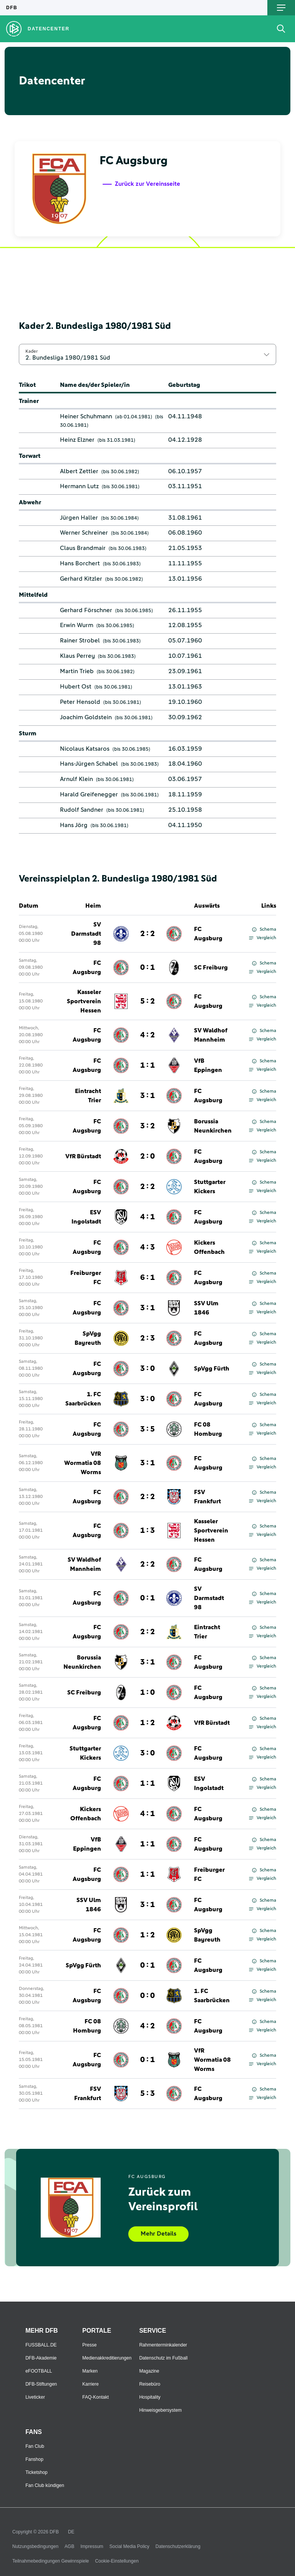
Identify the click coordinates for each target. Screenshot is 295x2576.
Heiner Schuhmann (86, 416)
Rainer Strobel (80, 640)
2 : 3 (147, 1338)
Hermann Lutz (79, 486)
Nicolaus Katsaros (84, 749)
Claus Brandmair (83, 548)
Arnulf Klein (76, 779)
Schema (264, 929)
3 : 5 (147, 1429)
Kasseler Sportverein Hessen (84, 1001)
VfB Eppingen (208, 1065)
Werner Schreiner (84, 533)
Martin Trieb (77, 671)
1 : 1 (147, 1065)
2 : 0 (147, 1156)
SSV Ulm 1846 (206, 1308)
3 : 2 (147, 1126)
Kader (31, 351)
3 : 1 (147, 1096)
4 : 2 (147, 1035)
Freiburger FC (85, 1277)
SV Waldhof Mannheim (210, 1035)
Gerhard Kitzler (81, 579)
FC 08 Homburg (208, 1429)
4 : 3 (147, 1247)
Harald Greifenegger (89, 794)
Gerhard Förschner (86, 610)
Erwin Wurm (76, 625)
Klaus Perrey (77, 656)
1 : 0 (147, 1692)
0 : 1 (147, 967)
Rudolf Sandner (81, 810)
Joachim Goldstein (86, 717)
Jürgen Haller (79, 518)
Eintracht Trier (88, 1095)
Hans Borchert (80, 563)
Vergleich (262, 938)
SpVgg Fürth (211, 1369)
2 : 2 (147, 934)
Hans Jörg (74, 825)
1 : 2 (147, 1723)
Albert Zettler (79, 471)
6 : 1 (147, 1277)
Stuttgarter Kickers (209, 1186)
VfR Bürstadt (83, 1156)
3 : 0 (147, 1368)
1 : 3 (147, 1530)
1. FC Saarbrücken (83, 1399)
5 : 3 (147, 2093)
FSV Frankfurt (207, 1496)
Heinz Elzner (77, 440)
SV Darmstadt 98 (86, 933)
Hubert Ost (75, 687)
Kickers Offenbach (209, 1247)
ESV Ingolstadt (86, 1217)
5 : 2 (147, 1001)
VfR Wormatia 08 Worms (82, 1463)
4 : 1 (147, 1217)
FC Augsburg (208, 933)
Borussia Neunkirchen (213, 1126)
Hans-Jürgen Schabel (89, 764)
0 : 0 (147, 1996)
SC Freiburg (211, 967)
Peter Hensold (80, 702)
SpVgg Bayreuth (88, 1338)
